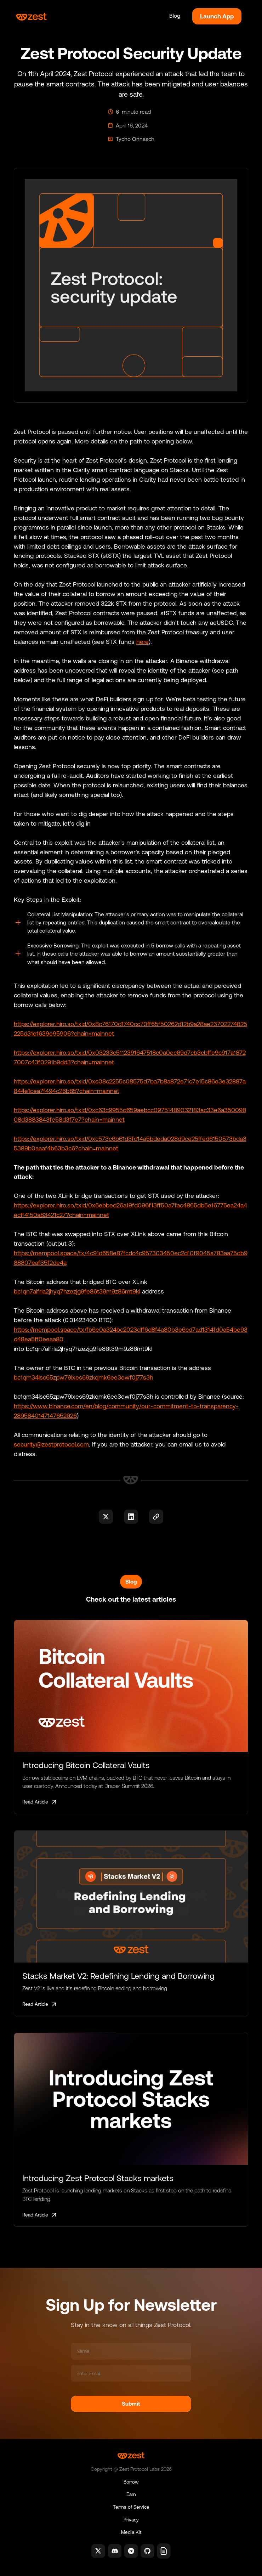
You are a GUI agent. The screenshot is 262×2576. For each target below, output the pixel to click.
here (142, 641)
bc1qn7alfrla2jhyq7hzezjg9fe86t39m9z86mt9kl (77, 1291)
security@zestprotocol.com (51, 1444)
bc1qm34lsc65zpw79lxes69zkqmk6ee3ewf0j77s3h (83, 1377)
